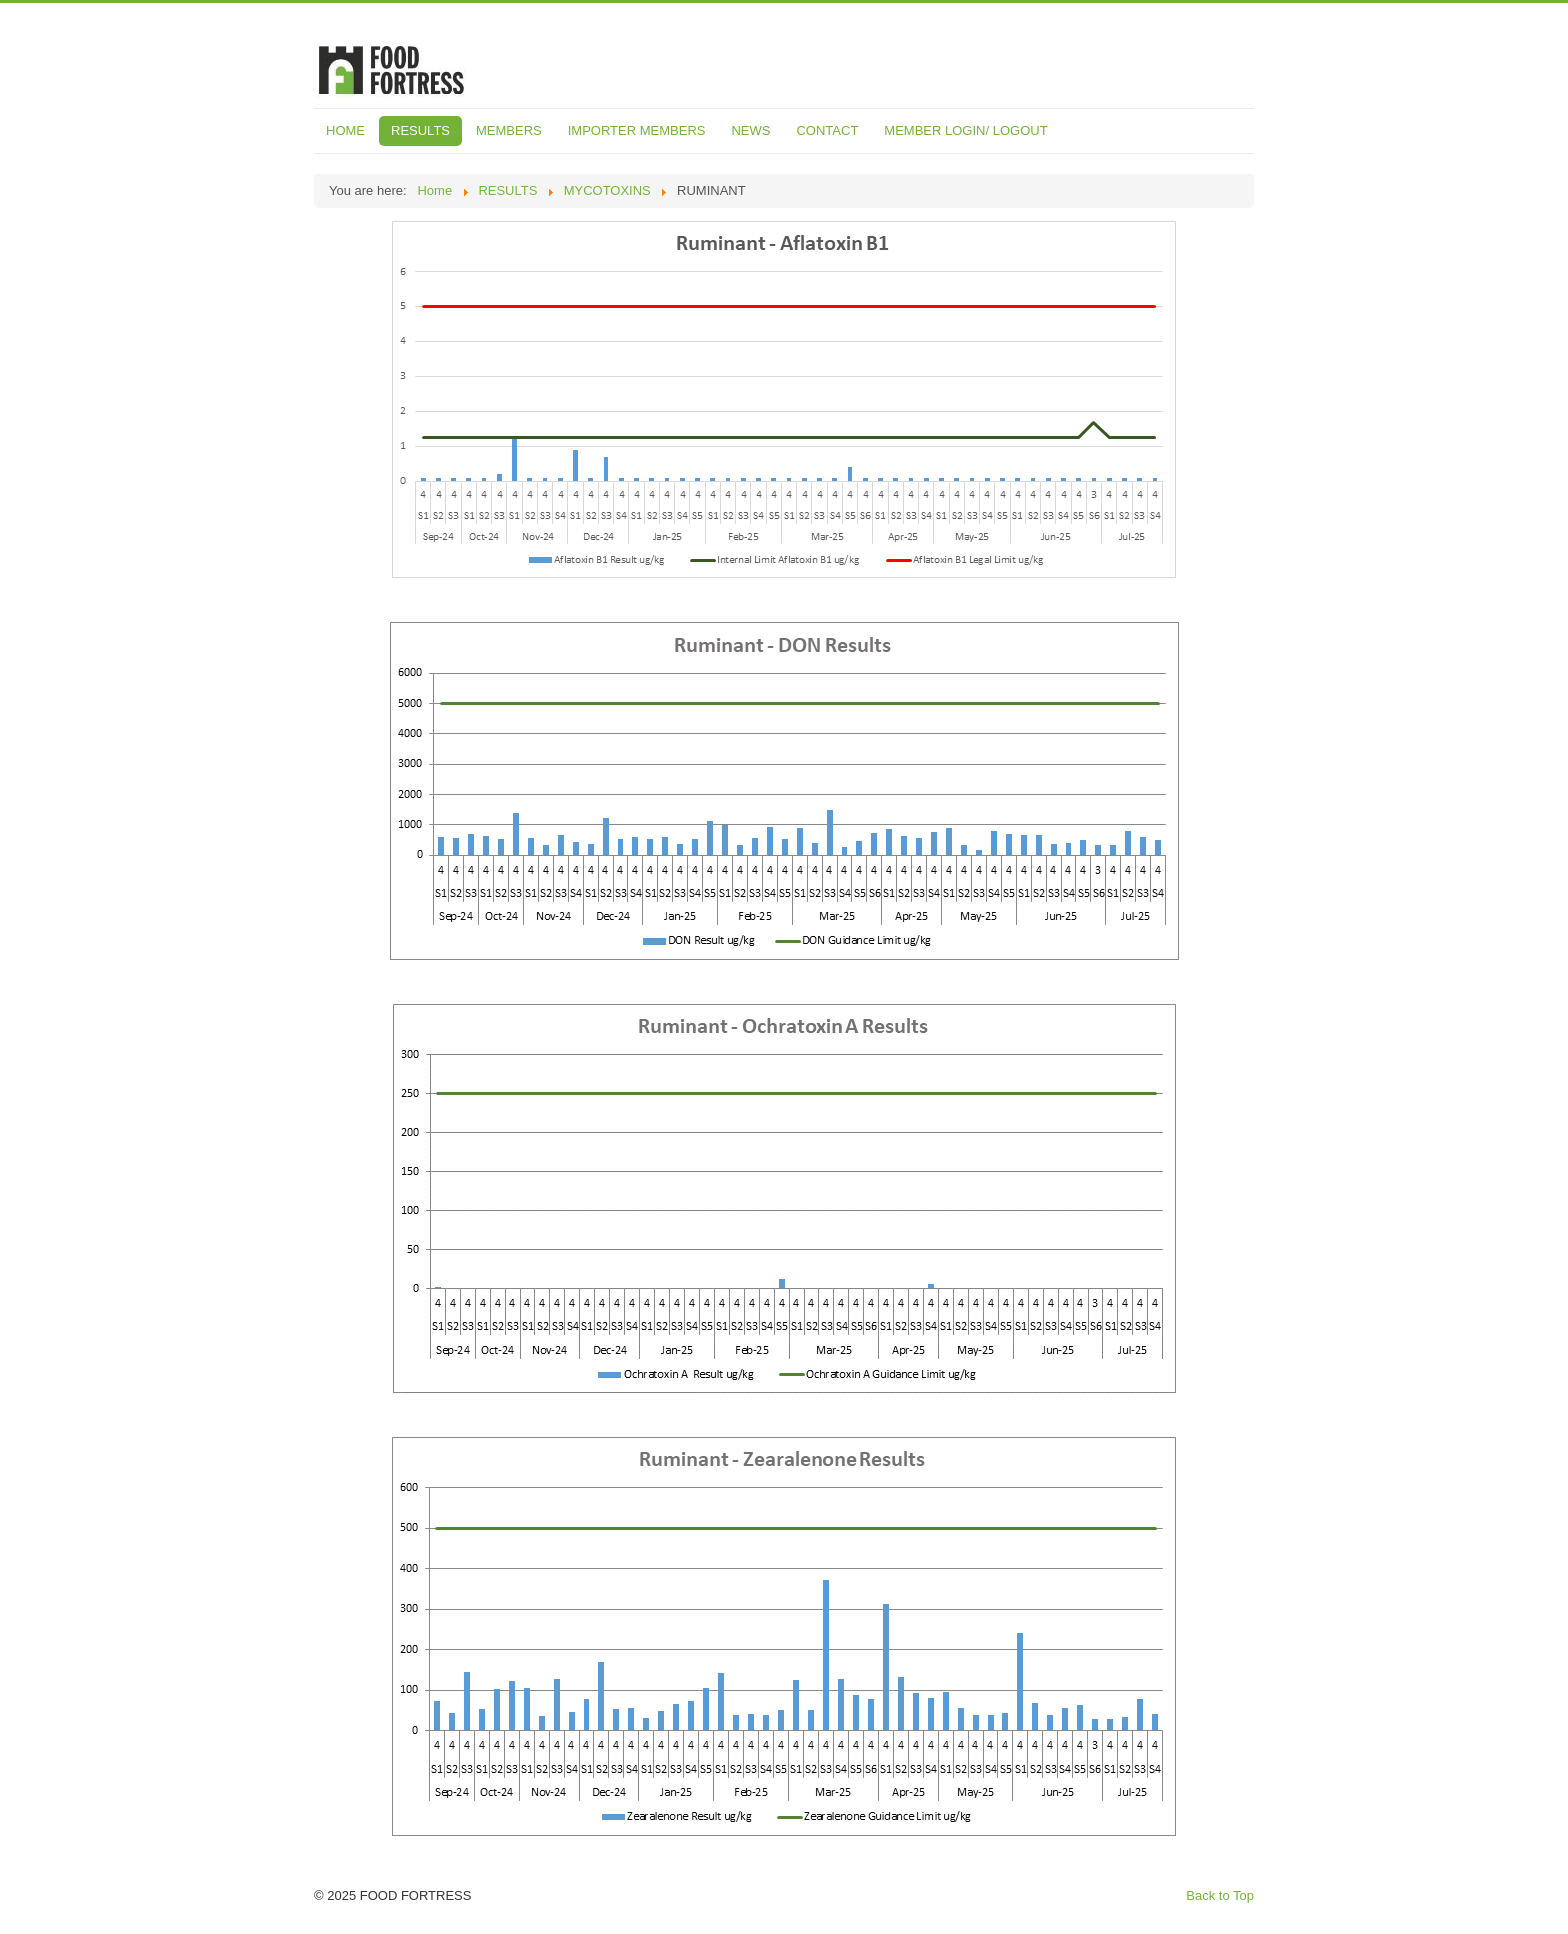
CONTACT (827, 130)
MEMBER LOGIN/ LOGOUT (965, 130)
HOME (345, 130)
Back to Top (1220, 1895)
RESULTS (420, 130)
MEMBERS (509, 130)
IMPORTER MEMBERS (637, 130)
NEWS (750, 130)
